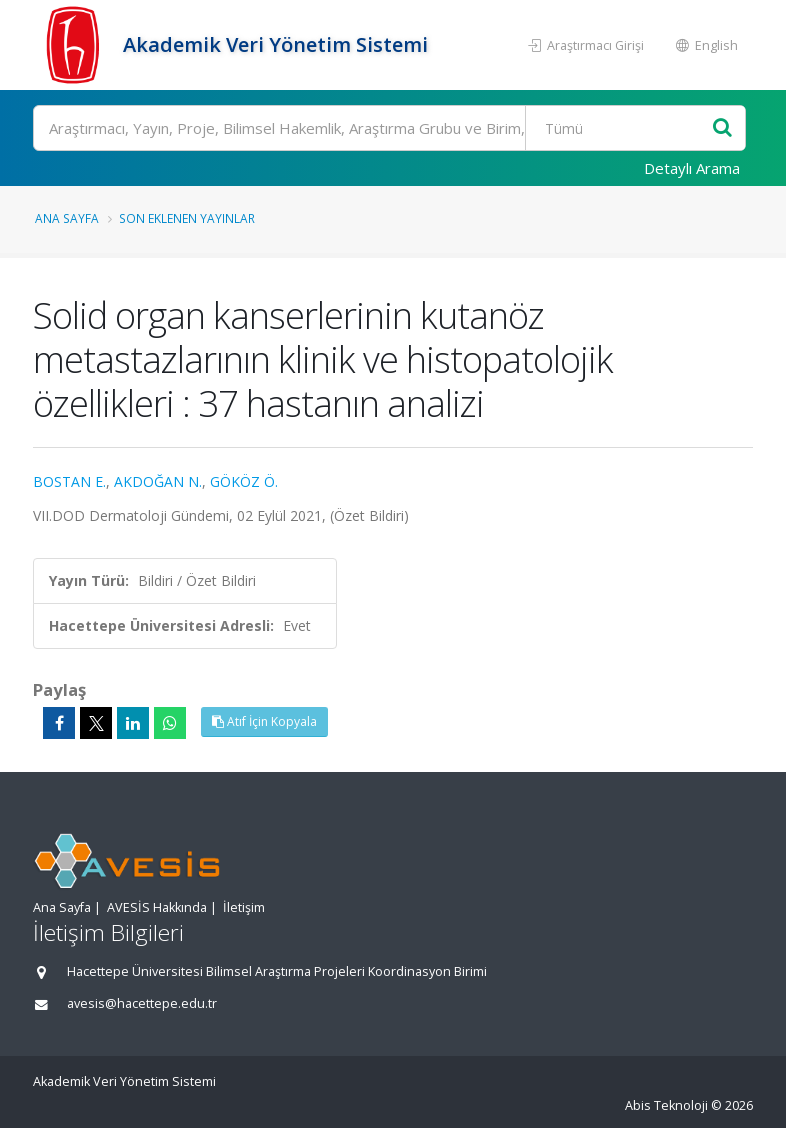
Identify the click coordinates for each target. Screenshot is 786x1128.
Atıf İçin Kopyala (264, 721)
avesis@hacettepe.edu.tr (142, 1003)
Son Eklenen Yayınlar (187, 218)
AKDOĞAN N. (158, 481)
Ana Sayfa (67, 218)
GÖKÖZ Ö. (244, 481)
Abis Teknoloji (666, 1105)
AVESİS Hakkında (157, 907)
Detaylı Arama (692, 168)
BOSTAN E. (69, 481)
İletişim (244, 907)
